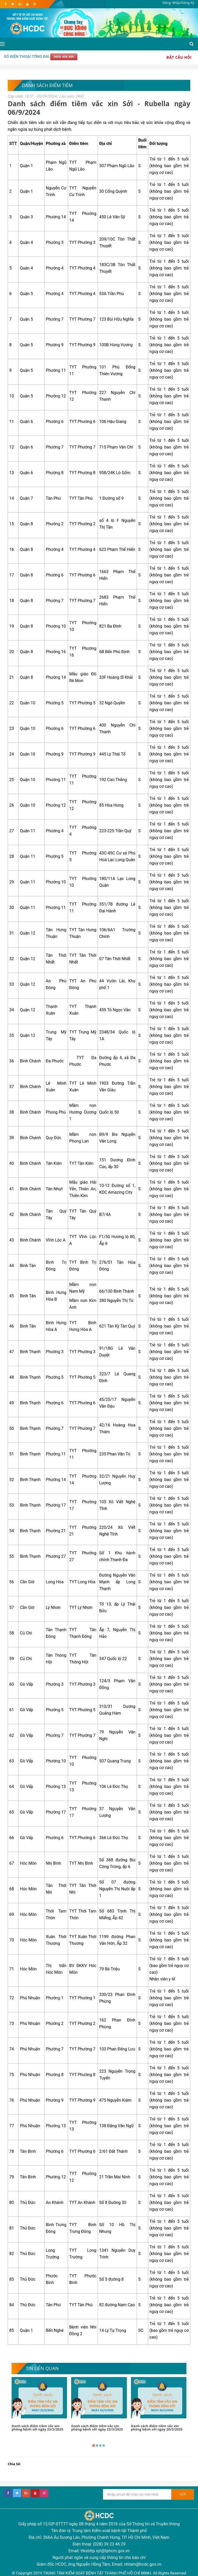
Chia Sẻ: (14, 2464)
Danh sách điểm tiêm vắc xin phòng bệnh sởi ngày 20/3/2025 (157, 2428)
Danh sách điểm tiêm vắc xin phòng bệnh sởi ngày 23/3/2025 (37, 2428)
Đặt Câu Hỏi (179, 57)
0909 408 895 (64, 57)
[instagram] (34, 4)
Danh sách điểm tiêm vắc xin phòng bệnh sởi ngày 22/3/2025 (97, 2428)
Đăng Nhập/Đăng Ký (178, 2)
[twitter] (12, 4)
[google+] (26, 2493)
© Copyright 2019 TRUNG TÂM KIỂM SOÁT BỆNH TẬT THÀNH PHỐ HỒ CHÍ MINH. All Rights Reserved (99, 2573)
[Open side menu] (2, 44)
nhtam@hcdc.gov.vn (142, 2564)
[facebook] (5, 4)
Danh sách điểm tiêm (47, 85)
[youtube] (27, 4)
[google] (20, 4)
